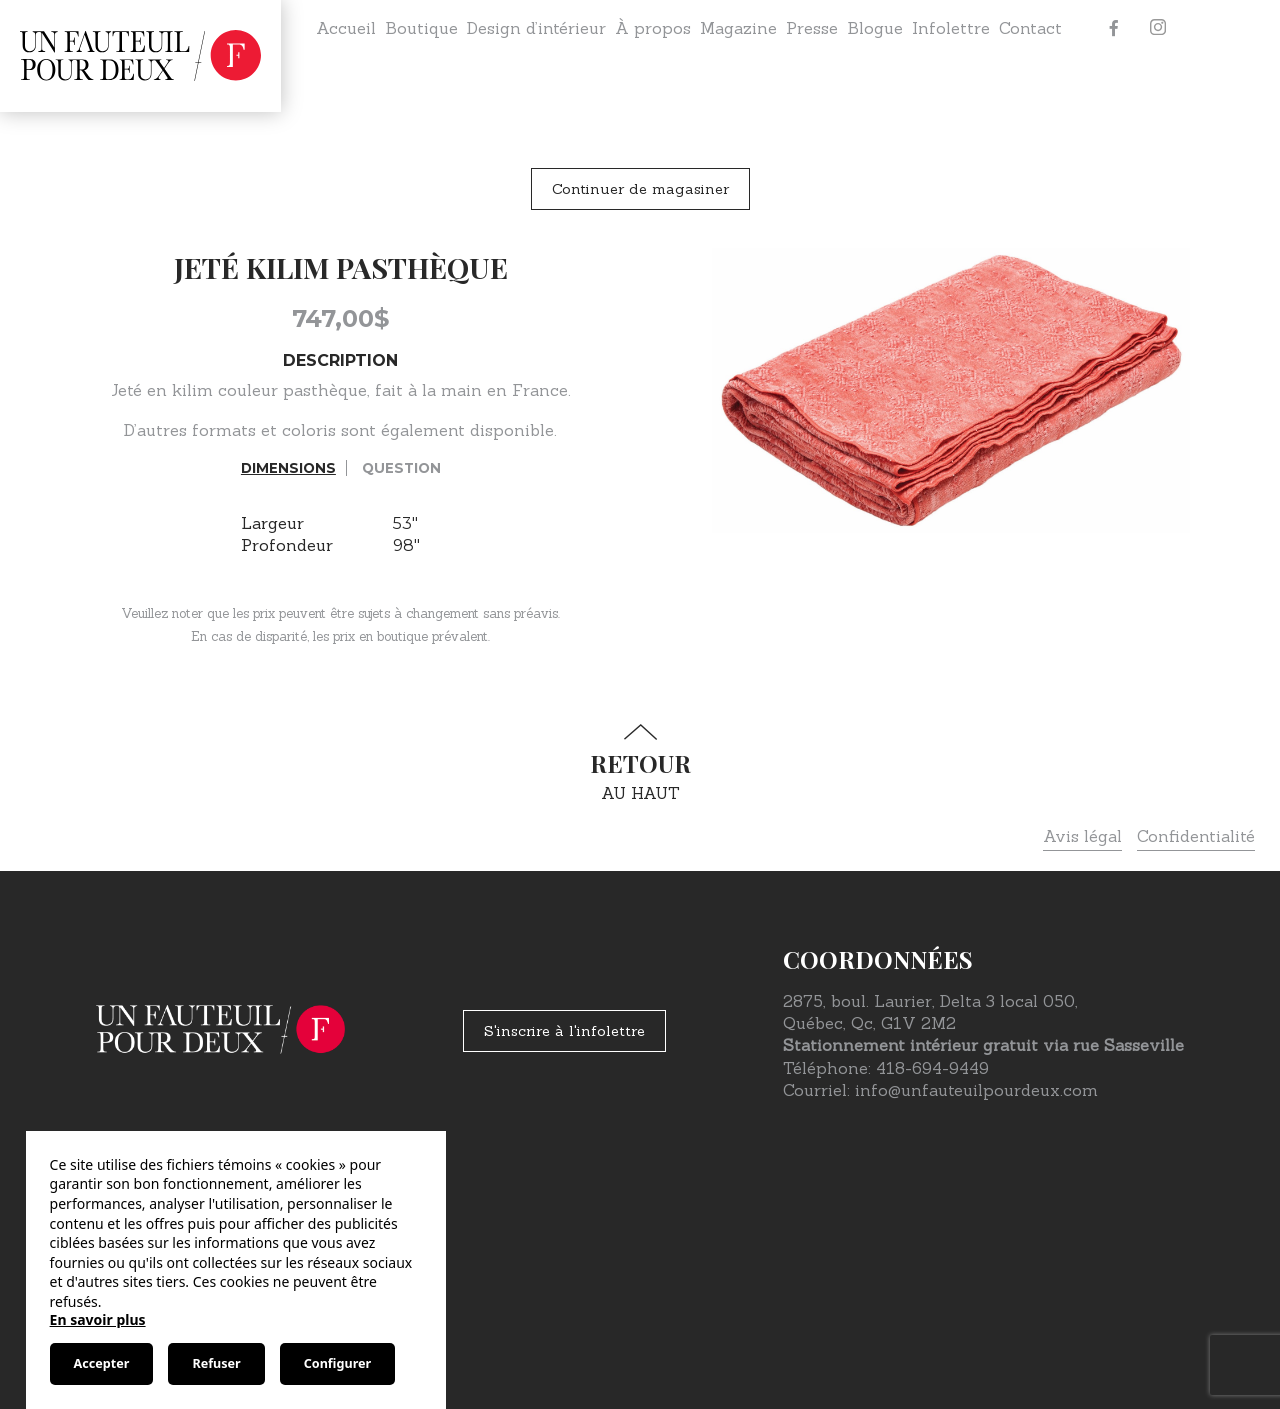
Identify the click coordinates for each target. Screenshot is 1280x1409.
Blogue (875, 28)
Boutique (421, 28)
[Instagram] (1158, 28)
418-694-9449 (932, 1068)
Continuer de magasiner (640, 189)
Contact (1030, 28)
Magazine (738, 28)
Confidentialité (1196, 836)
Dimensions (288, 468)
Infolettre (951, 28)
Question (401, 468)
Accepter (102, 1363)
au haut (640, 763)
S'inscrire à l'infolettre (564, 1031)
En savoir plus (98, 1319)
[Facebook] (1114, 28)
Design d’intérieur (536, 28)
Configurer (337, 1363)
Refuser (216, 1363)
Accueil (346, 28)
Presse (812, 28)
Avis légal (1082, 836)
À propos (653, 28)
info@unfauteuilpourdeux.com (976, 1090)
